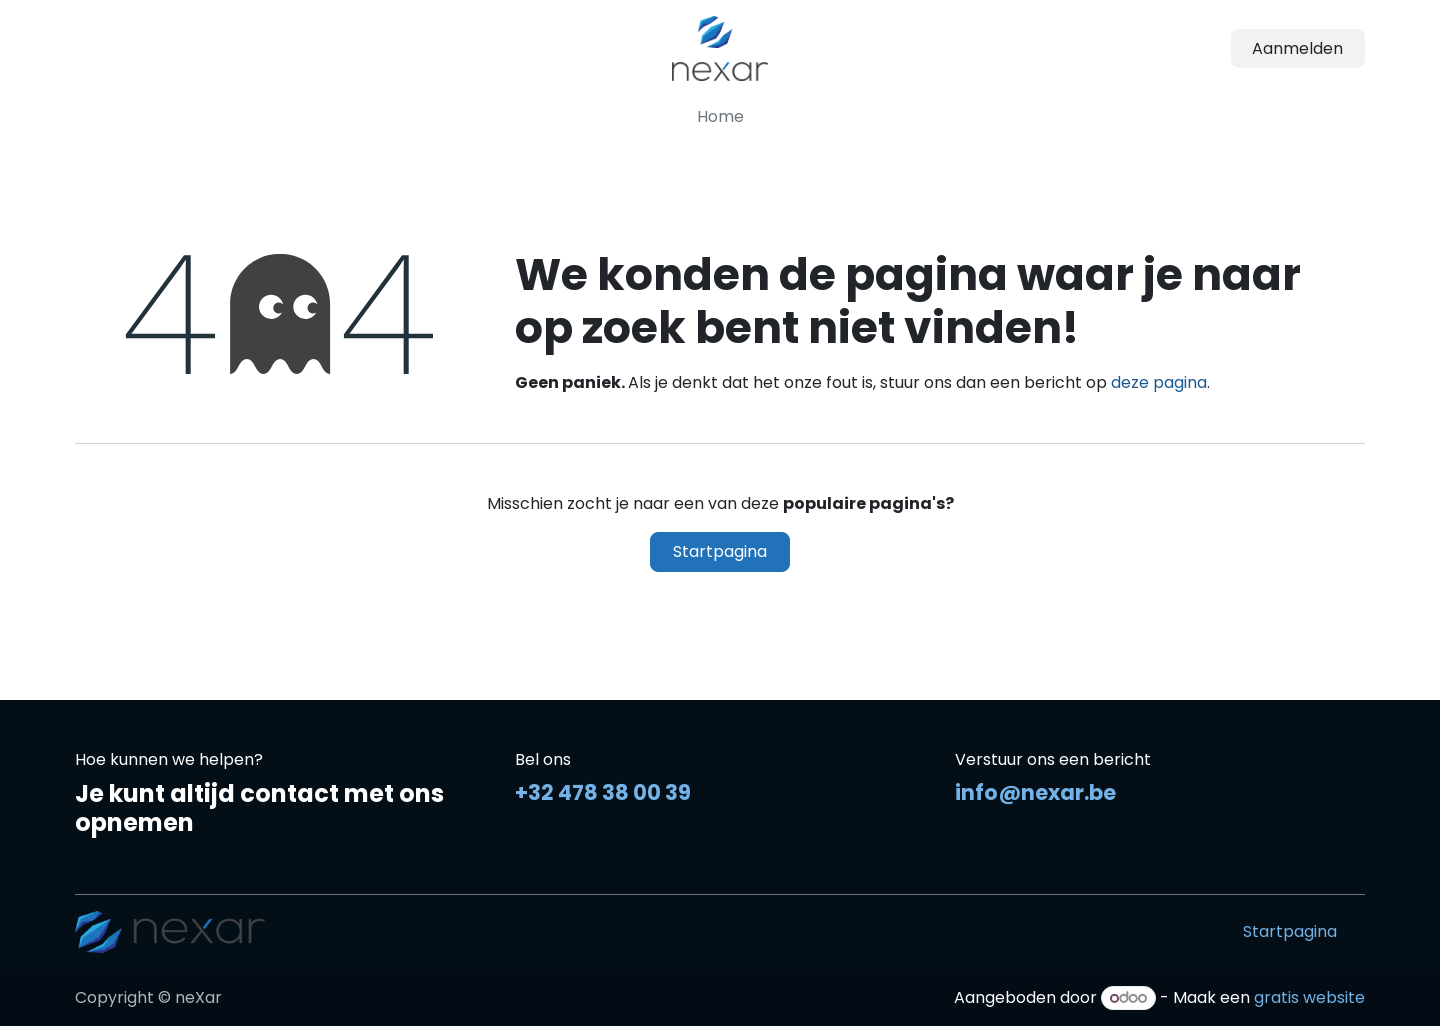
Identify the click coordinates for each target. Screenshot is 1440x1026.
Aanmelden (1297, 48)
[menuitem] (720, 117)
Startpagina (720, 551)
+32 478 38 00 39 (603, 792)
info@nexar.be (1035, 792)
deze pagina (1159, 382)
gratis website (1309, 997)
